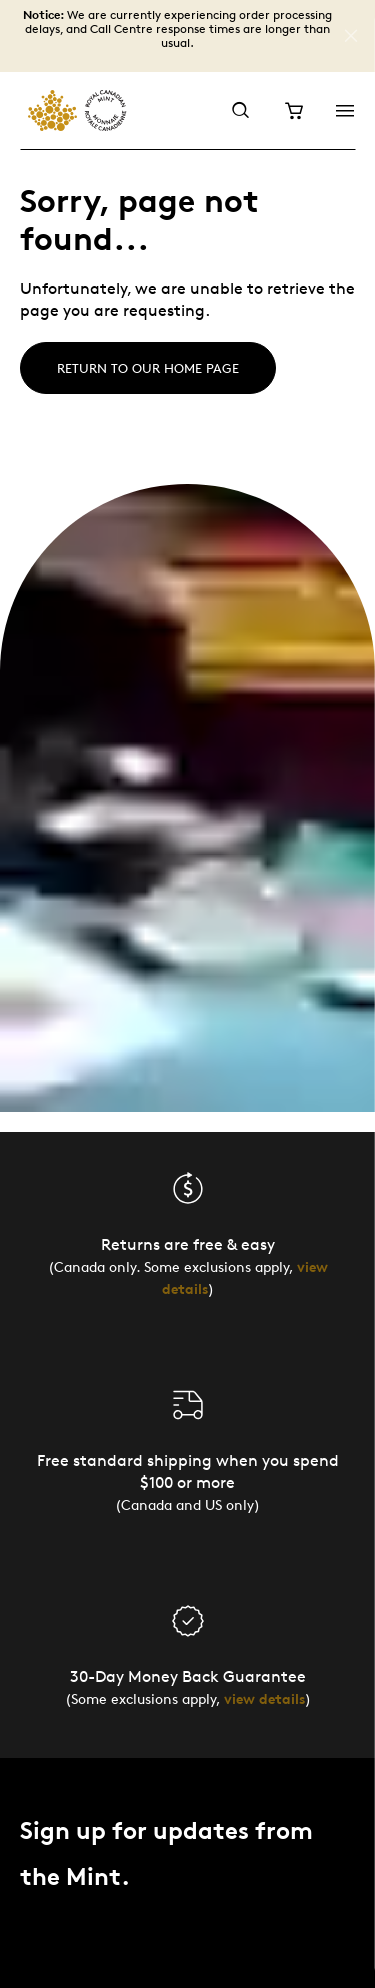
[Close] (351, 36)
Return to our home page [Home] (148, 368)
